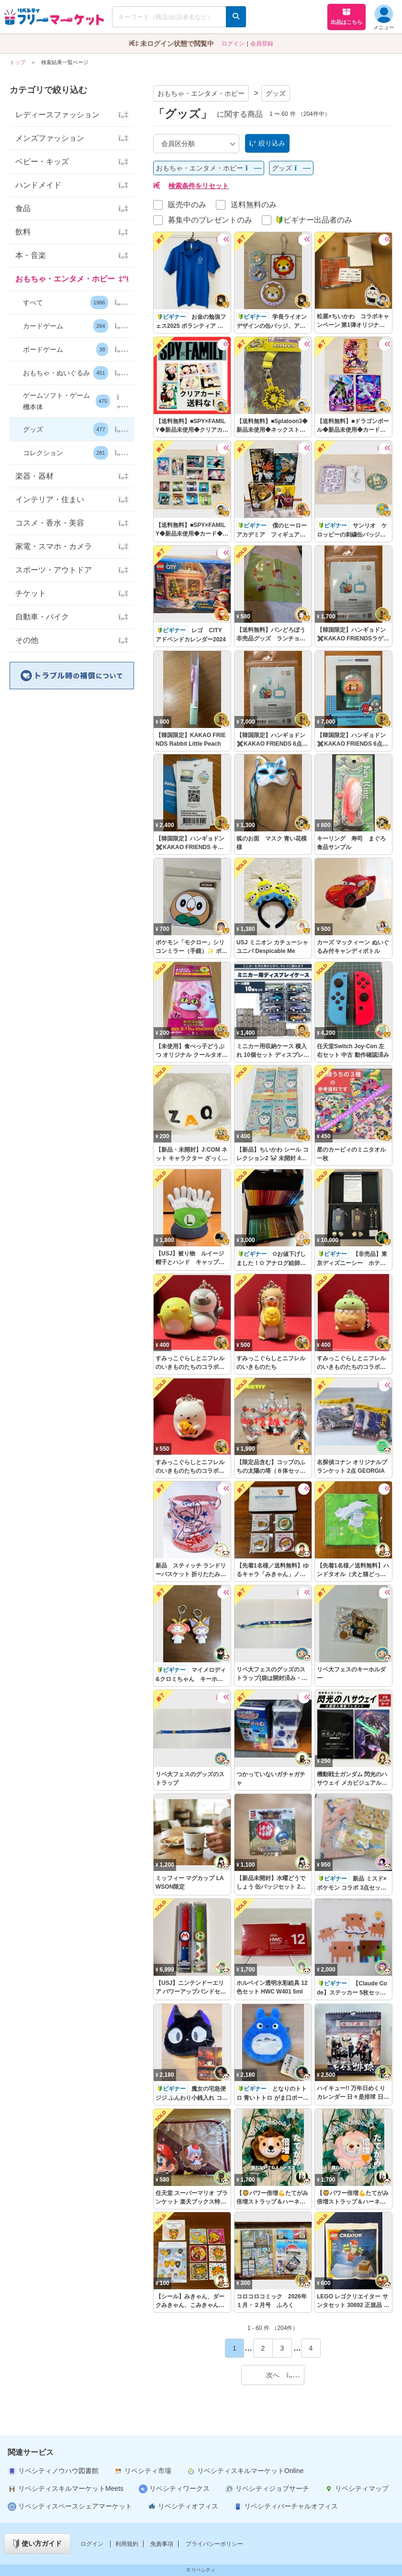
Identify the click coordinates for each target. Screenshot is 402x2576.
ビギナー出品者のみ (314, 220)
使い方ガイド (37, 2544)
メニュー (383, 17)
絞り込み (267, 143)
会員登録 (261, 43)
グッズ (276, 93)
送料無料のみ (254, 205)
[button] (72, 302)
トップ (17, 62)
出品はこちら (346, 16)
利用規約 (126, 2544)
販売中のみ (187, 205)
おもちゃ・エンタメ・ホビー (201, 93)
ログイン (233, 43)
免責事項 (161, 2544)
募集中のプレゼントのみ (210, 220)
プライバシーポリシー (214, 2544)
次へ (283, 2375)
